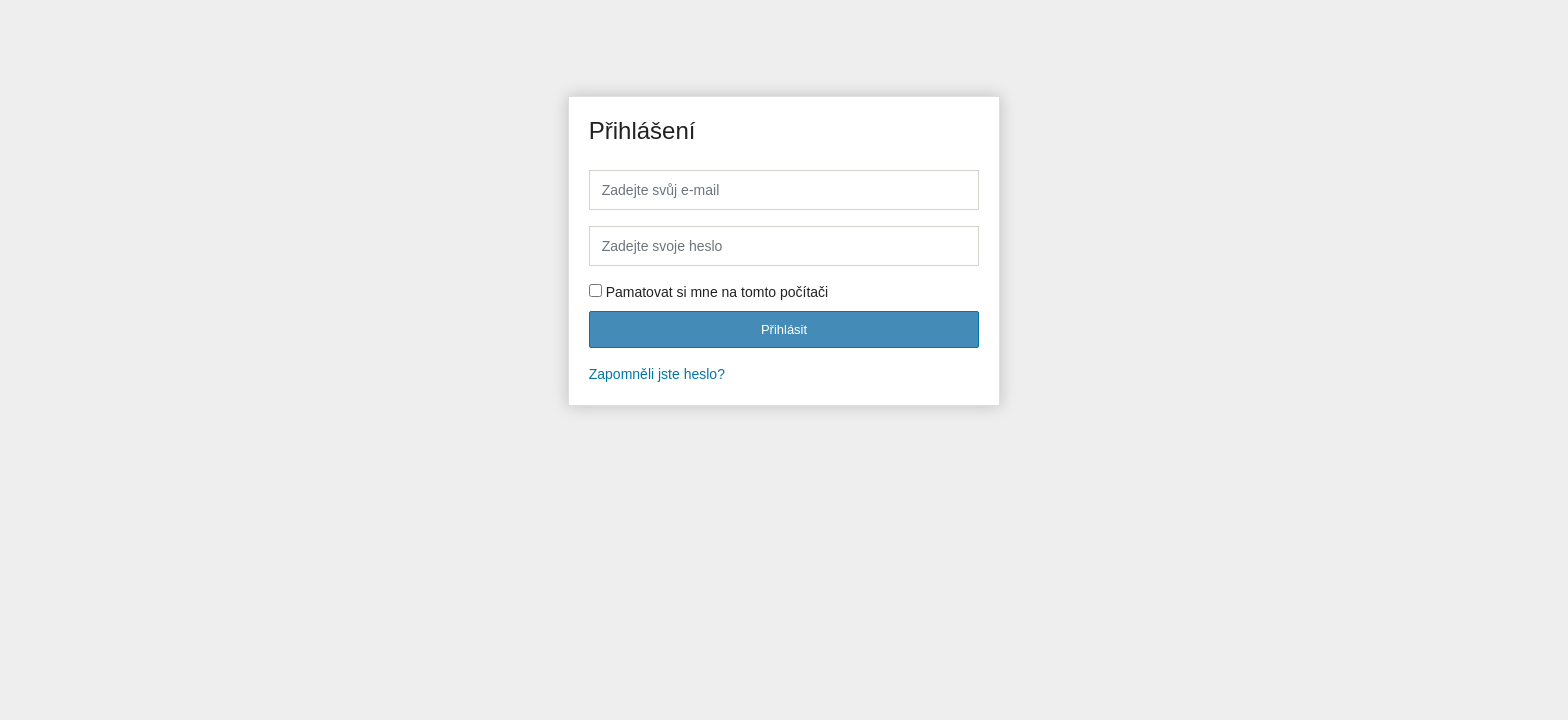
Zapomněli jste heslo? (657, 374)
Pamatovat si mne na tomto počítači (717, 292)
